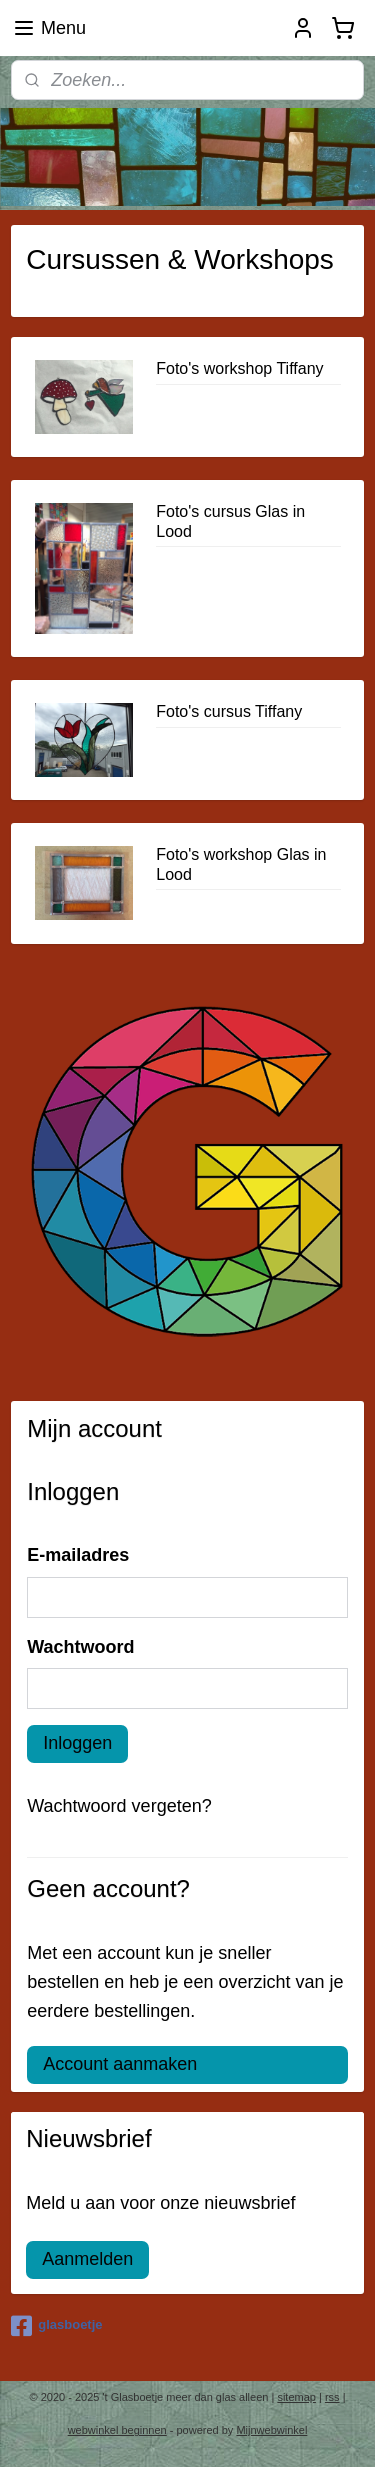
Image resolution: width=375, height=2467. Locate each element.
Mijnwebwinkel (271, 2430)
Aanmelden (87, 2259)
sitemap (296, 2397)
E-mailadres (78, 1555)
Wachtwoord (80, 1647)
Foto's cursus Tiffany (229, 711)
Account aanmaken (120, 2064)
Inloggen (77, 1743)
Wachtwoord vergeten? (119, 1806)
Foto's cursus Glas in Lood (230, 521)
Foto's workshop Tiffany (239, 368)
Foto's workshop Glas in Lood (241, 864)
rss (332, 2397)
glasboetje (56, 2326)
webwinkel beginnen (117, 2430)
